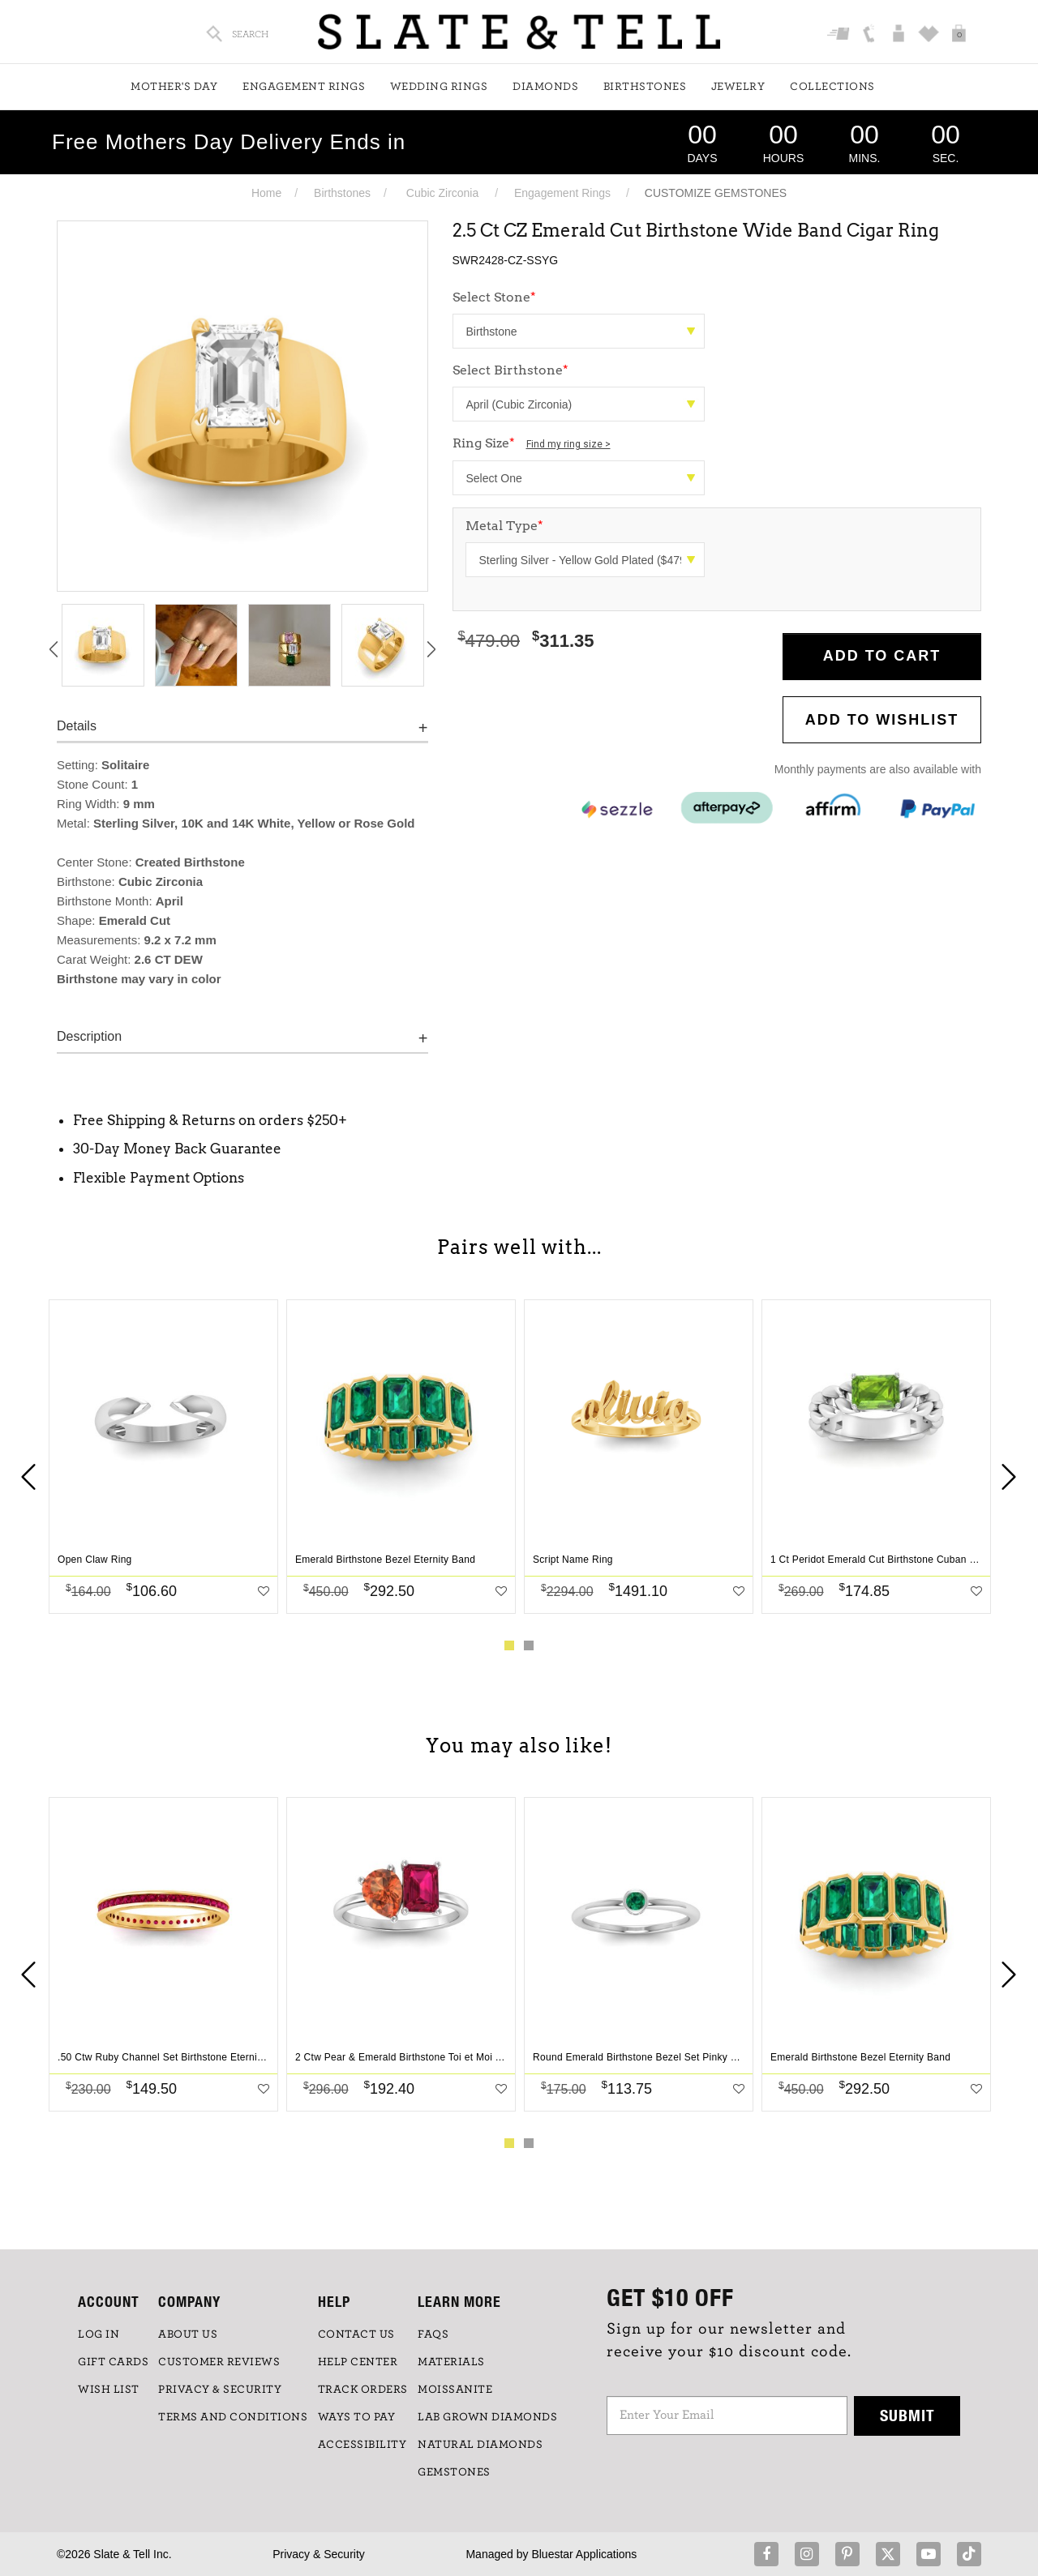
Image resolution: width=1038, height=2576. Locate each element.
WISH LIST (108, 2389)
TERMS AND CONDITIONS (232, 2417)
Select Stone (494, 297)
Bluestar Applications (584, 2554)
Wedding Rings (439, 86)
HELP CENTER (358, 2362)
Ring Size (532, 443)
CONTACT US (356, 2334)
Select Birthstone (510, 370)
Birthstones (645, 86)
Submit (907, 2415)
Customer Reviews (219, 2362)
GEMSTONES (454, 2472)
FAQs (433, 2334)
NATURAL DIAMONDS (480, 2444)
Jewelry (738, 86)
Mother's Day (174, 86)
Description (89, 1036)
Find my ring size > (568, 444)
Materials (451, 2362)
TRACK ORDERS (363, 2389)
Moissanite (455, 2389)
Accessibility (362, 2444)
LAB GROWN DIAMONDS (487, 2417)
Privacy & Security (318, 2554)
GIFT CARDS (113, 2362)
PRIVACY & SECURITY (219, 2389)
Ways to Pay (357, 2417)
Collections (832, 86)
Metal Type (504, 525)
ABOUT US (187, 2334)
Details (77, 726)
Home (266, 192)
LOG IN (98, 2334)
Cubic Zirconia (442, 192)
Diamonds (545, 86)
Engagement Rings (303, 86)
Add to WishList (882, 720)
